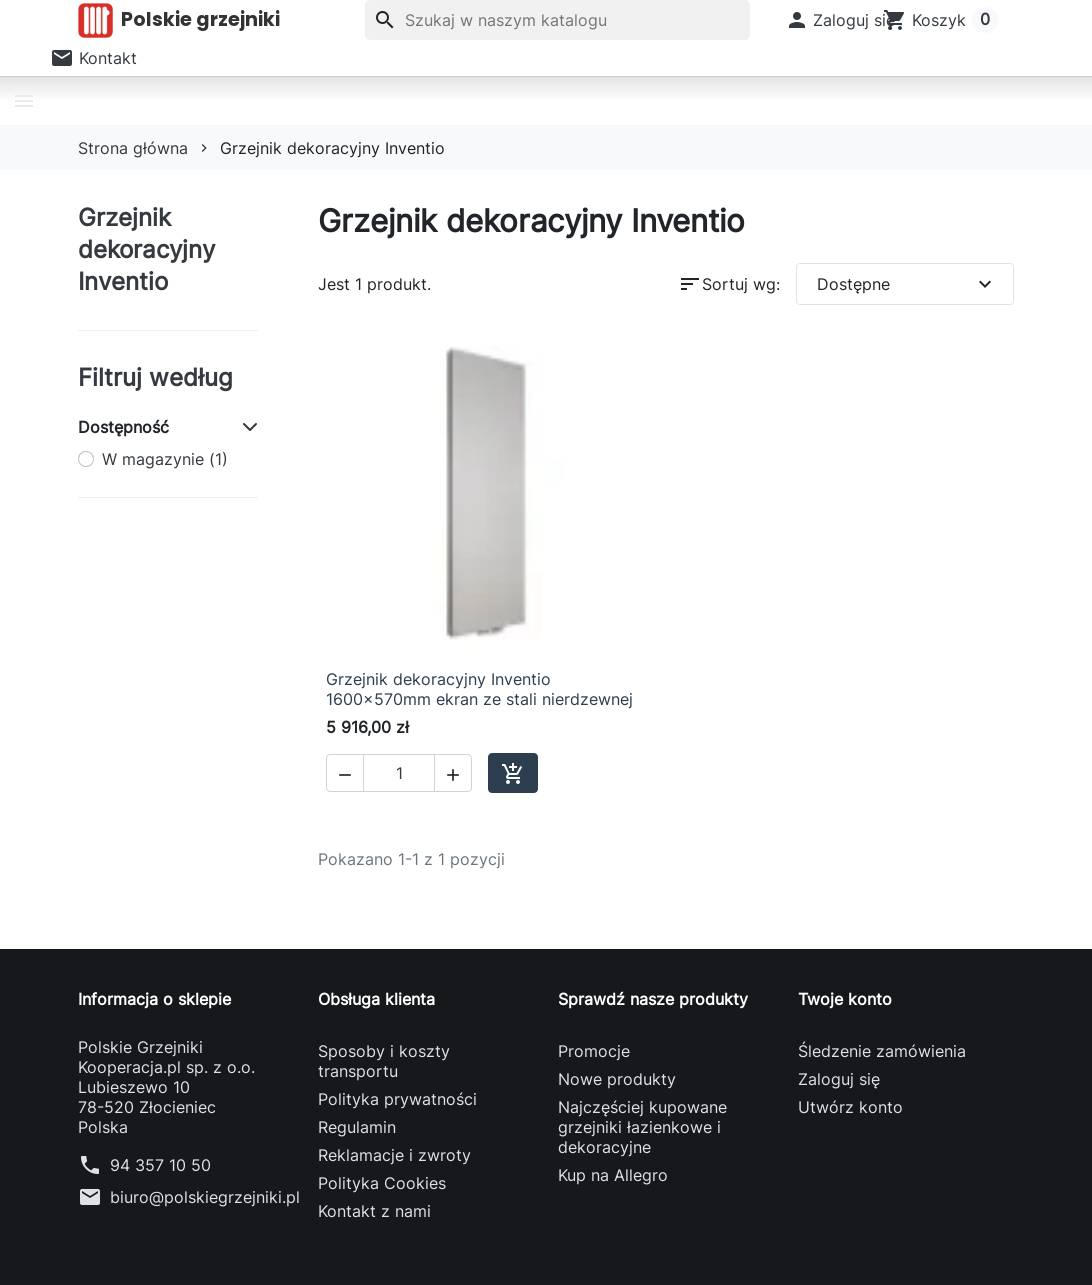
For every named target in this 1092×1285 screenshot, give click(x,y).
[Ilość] (399, 773)
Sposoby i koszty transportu (384, 1061)
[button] (840, 20)
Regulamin (357, 1127)
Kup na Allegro (613, 1175)
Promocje (594, 1051)
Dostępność (123, 427)
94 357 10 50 (160, 1165)
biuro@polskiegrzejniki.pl (205, 1197)
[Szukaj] (557, 20)
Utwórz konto (850, 1107)
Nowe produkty (617, 1079)
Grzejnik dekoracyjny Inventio (146, 249)
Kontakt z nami (374, 1211)
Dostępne (907, 284)
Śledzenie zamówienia (882, 1051)
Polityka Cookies (382, 1183)
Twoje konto (845, 999)
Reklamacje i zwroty (394, 1155)
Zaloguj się (839, 1079)
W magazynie (165, 459)
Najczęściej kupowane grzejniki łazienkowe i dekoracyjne (642, 1127)
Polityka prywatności (397, 1099)
